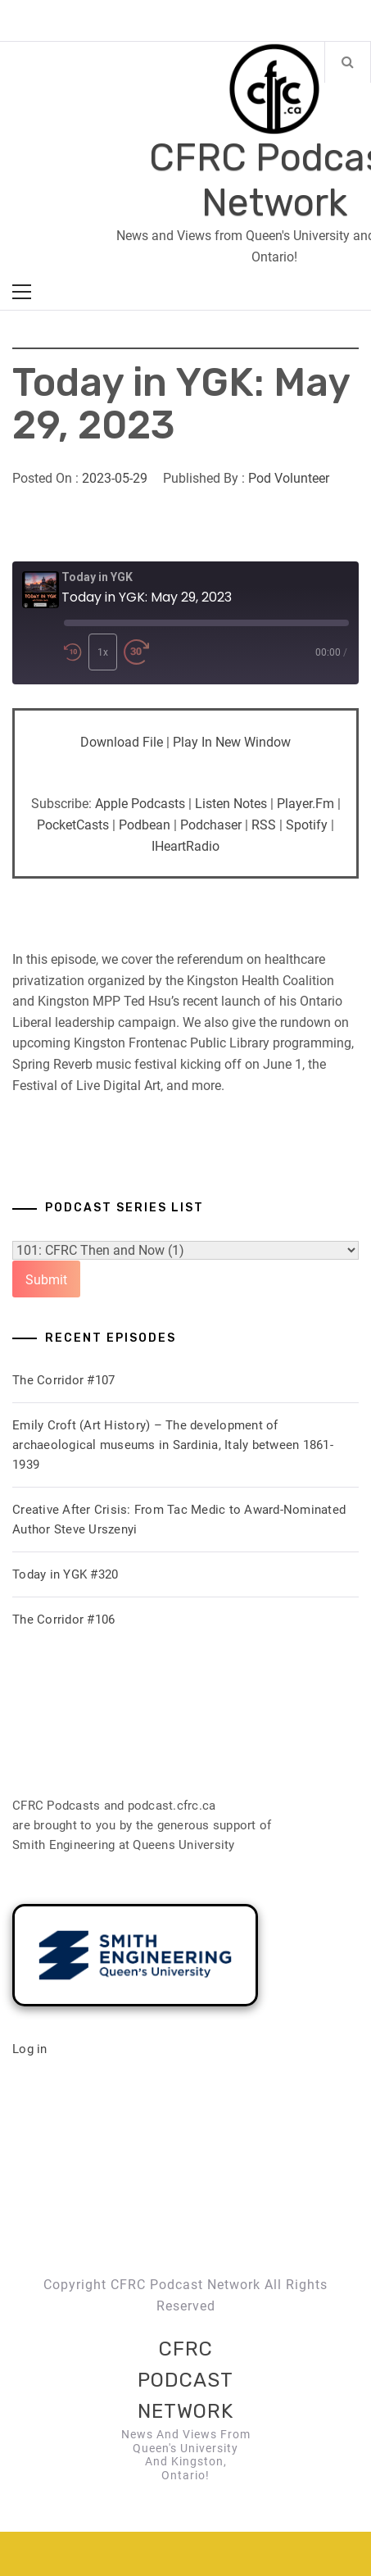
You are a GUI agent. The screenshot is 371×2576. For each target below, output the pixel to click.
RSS (263, 825)
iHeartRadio (185, 846)
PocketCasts (73, 825)
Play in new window (232, 742)
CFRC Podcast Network (185, 2380)
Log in (30, 2049)
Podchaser (211, 825)
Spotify (307, 825)
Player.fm (305, 803)
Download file (121, 742)
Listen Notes (231, 803)
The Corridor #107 (63, 1380)
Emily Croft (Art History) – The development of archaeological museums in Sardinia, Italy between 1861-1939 (172, 1445)
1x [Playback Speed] (102, 652)
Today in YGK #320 (65, 1574)
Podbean (144, 825)
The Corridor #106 (63, 1619)
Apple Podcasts (140, 803)
